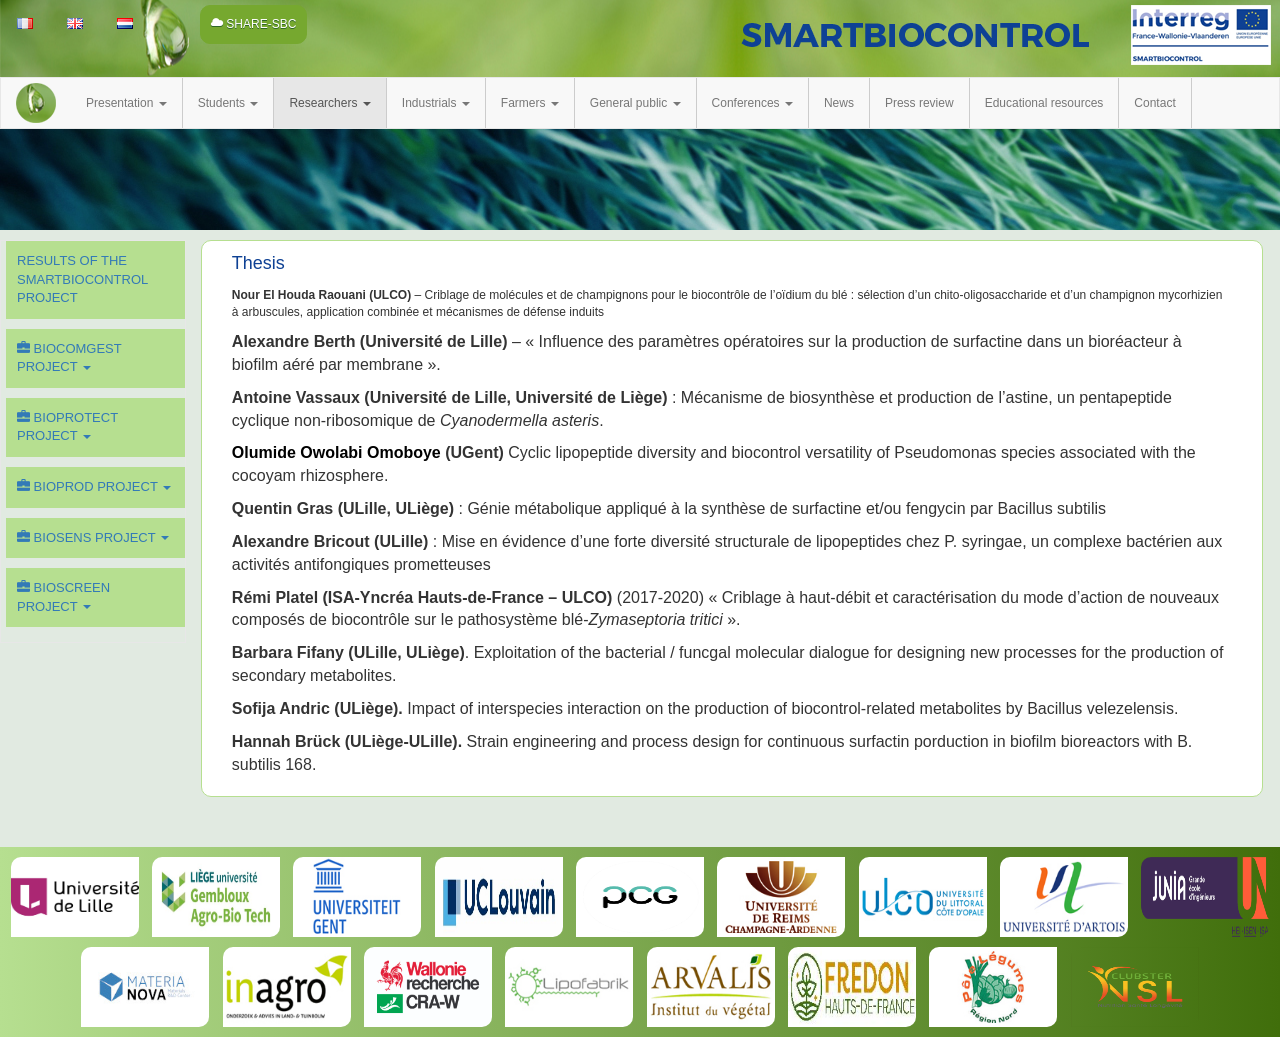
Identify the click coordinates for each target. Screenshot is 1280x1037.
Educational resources (1044, 103)
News (839, 103)
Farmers (530, 103)
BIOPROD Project (94, 486)
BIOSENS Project (93, 537)
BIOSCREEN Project (63, 597)
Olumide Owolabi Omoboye (336, 452)
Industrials (436, 103)
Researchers (329, 103)
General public (635, 103)
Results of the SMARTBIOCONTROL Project (82, 279)
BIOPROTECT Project (67, 427)
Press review (919, 103)
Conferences (752, 103)
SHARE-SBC (253, 24)
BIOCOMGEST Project (69, 358)
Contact (1154, 103)
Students (228, 103)
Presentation (126, 103)
